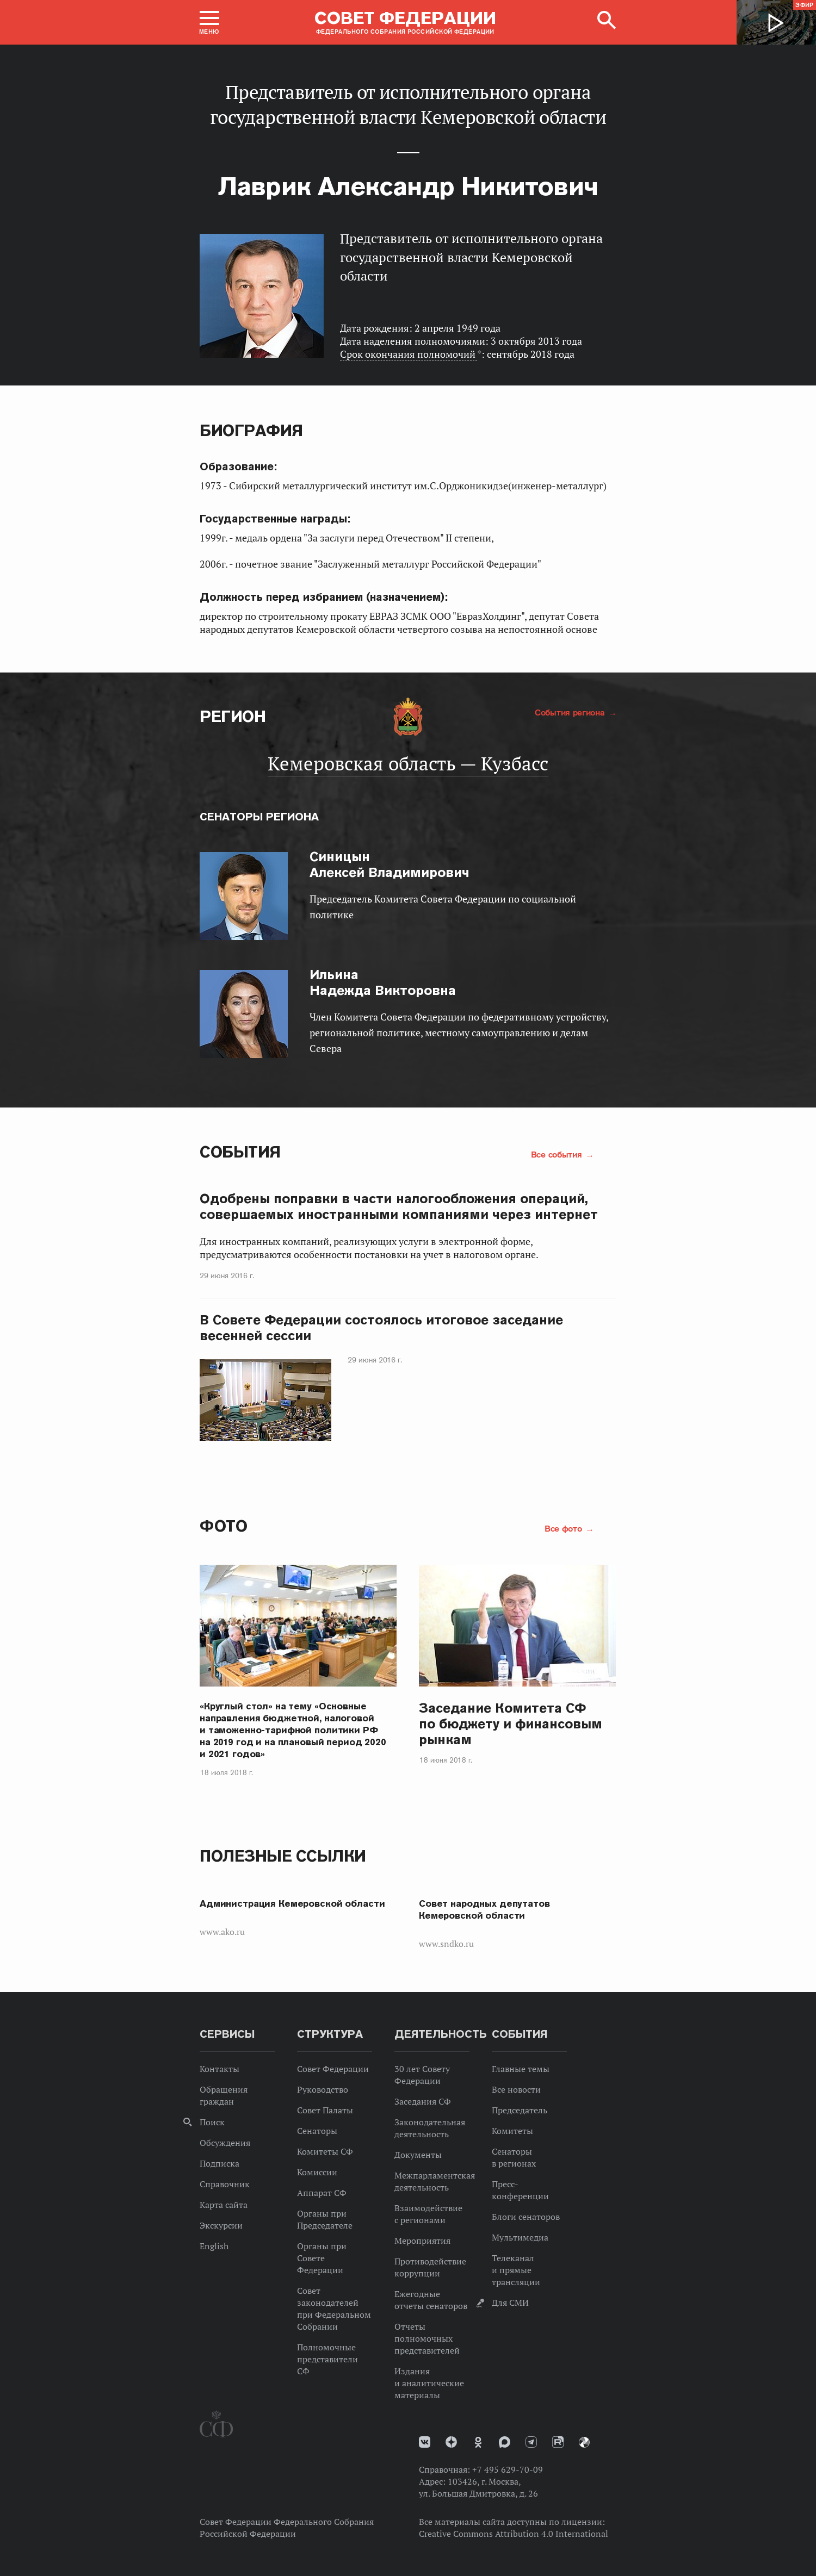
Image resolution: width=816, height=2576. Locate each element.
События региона (571, 712)
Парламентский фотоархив (584, 2442)
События (240, 1152)
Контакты (219, 2068)
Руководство (322, 2089)
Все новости (516, 2089)
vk (424, 2442)
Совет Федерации (333, 2068)
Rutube (558, 2442)
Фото (223, 1526)
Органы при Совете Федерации (322, 2258)
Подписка (219, 2163)
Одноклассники (478, 2442)
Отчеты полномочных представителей (427, 2338)
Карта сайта (224, 2204)
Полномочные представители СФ (327, 2359)
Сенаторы (317, 2130)
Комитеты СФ (325, 2151)
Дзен (451, 2442)
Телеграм (531, 2442)
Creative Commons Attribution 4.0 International (513, 2533)
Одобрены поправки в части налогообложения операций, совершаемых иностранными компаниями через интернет (399, 1206)
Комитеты (512, 2130)
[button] (209, 22)
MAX (504, 2442)
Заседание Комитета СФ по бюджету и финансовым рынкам (510, 1724)
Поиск (212, 2122)
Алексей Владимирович (389, 864)
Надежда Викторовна (383, 982)
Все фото (564, 1528)
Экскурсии (221, 2225)
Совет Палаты (325, 2110)
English (214, 2246)
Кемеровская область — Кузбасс (408, 763)
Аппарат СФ (322, 2192)
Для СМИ (510, 2302)
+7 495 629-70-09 (507, 2469)
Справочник (225, 2184)
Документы (418, 2154)
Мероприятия (422, 2240)
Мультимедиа (520, 2237)
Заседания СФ (422, 2101)
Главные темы (520, 2068)
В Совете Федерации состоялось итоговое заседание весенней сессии (381, 1327)
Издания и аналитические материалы (429, 2383)
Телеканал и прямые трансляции (516, 2270)
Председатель (519, 2110)
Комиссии (317, 2172)
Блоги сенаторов (526, 2216)
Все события (557, 1154)
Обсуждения (225, 2142)
